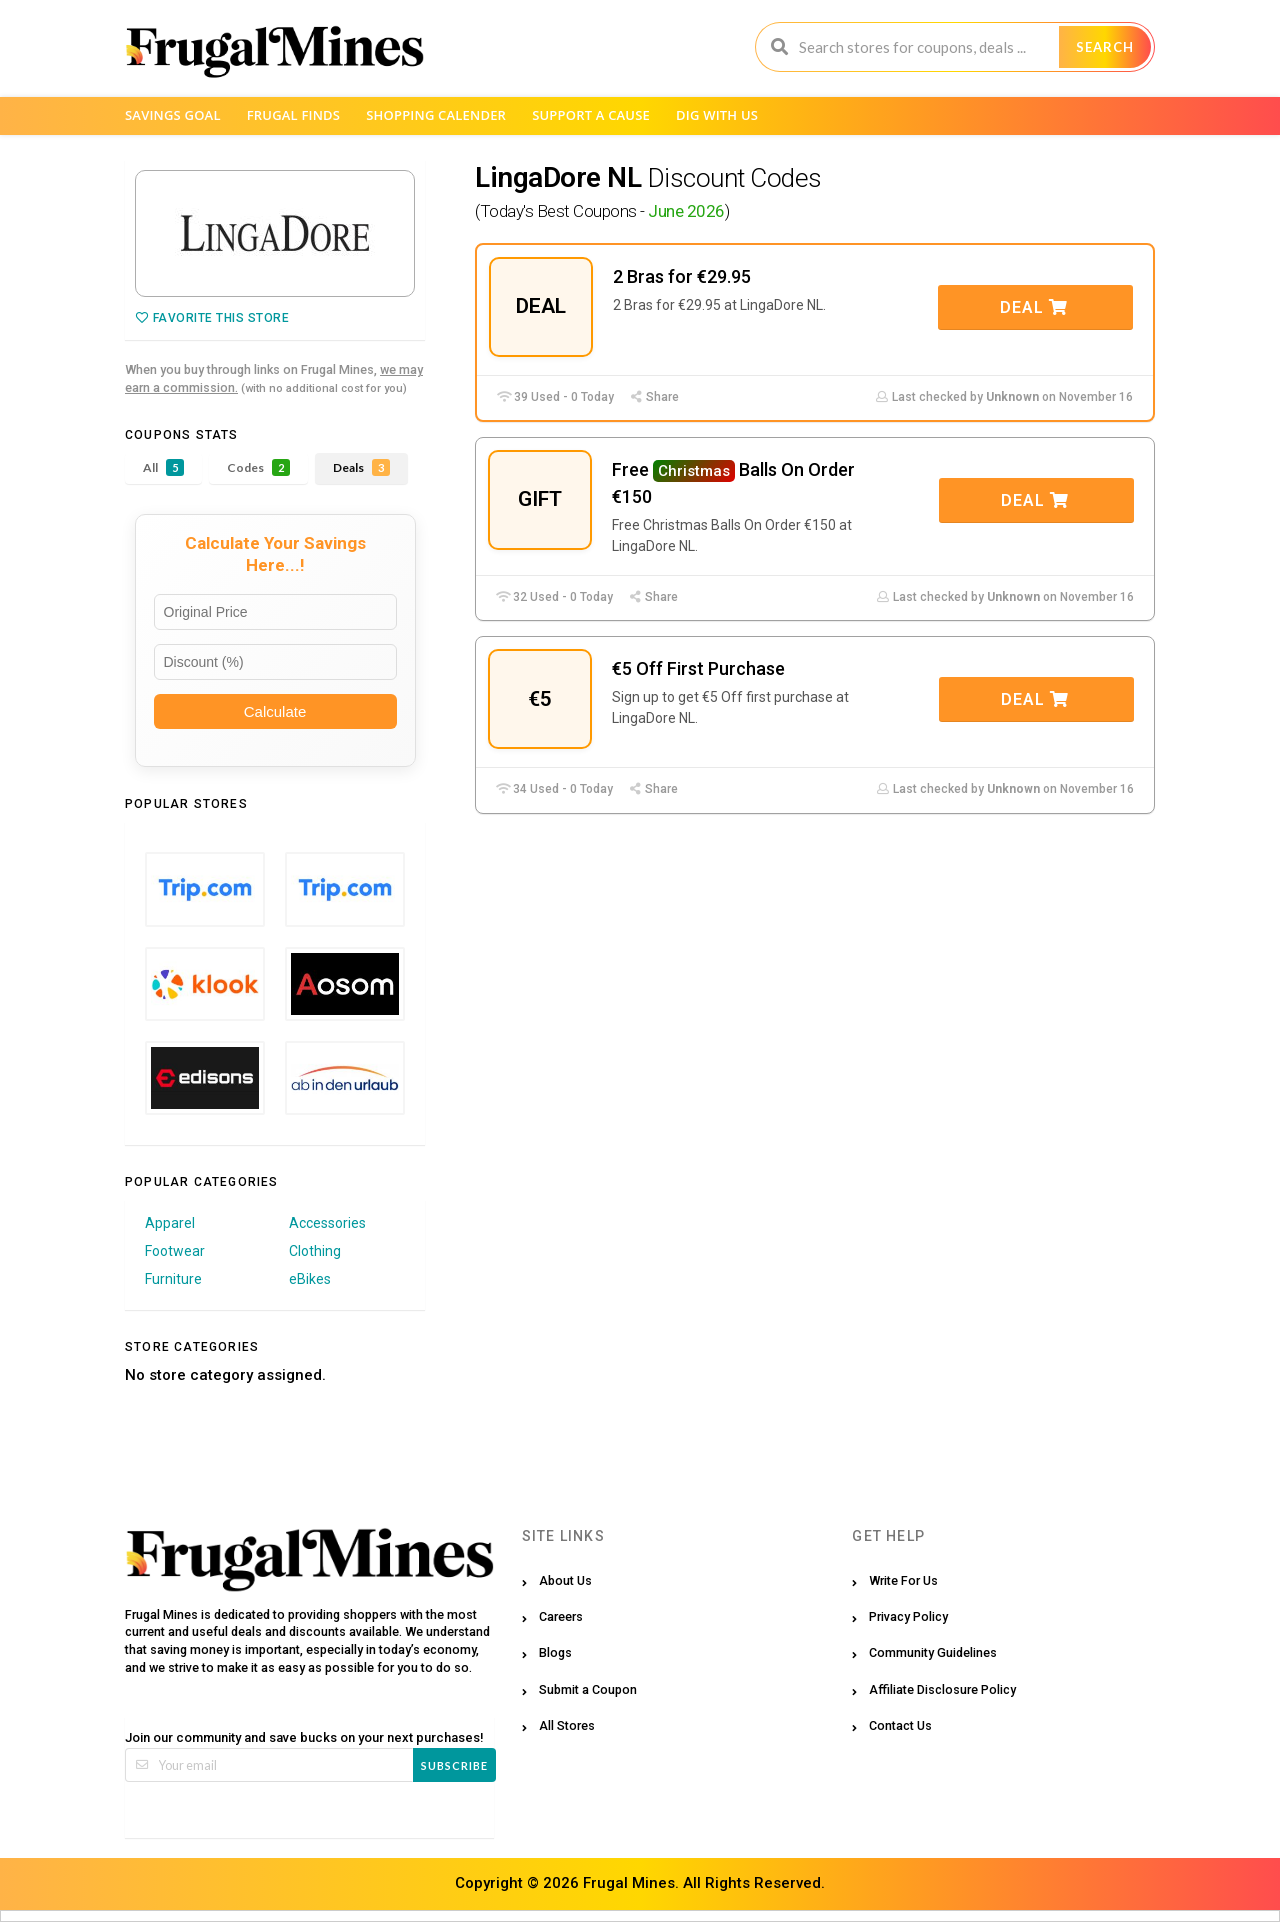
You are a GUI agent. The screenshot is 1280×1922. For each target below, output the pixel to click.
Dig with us (717, 115)
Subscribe (454, 1765)
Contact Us (900, 1725)
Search (1105, 47)
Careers (561, 1616)
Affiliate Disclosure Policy (942, 1689)
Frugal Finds (294, 115)
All (163, 467)
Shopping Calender (436, 115)
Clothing (315, 1251)
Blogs (555, 1652)
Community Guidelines (933, 1652)
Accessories (327, 1223)
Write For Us (903, 1580)
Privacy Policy (908, 1616)
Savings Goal (173, 115)
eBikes (310, 1279)
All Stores (567, 1725)
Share (654, 397)
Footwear (175, 1251)
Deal (1034, 307)
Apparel (170, 1223)
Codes (258, 467)
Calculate (275, 711)
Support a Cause (591, 115)
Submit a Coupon (588, 1689)
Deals (361, 467)
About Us (565, 1580)
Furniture (173, 1279)
